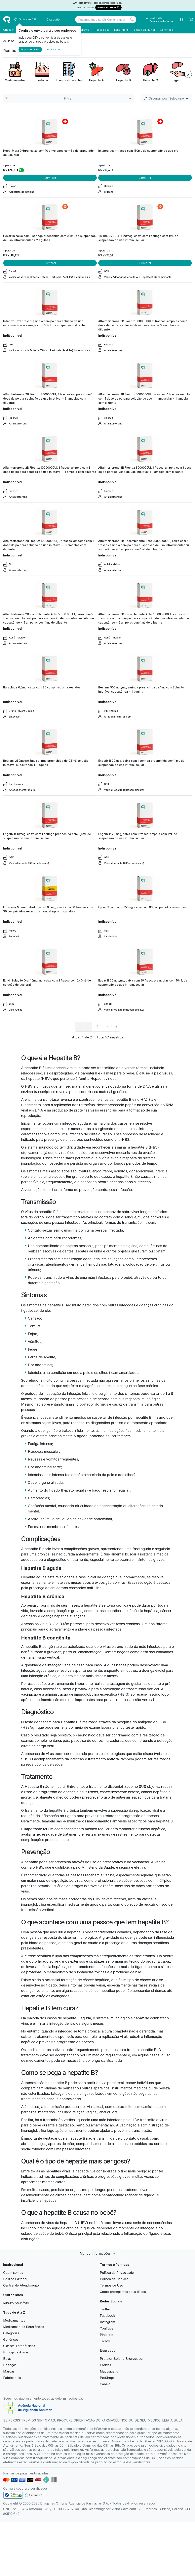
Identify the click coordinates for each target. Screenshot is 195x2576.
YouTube (106, 2328)
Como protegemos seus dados (123, 2292)
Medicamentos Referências (23, 2327)
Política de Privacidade (117, 2273)
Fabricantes (12, 2378)
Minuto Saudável (16, 2303)
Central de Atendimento (21, 2285)
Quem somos (13, 2273)
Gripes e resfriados (15, 29)
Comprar (50, 178)
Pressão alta (101, 29)
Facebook (107, 2316)
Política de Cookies (114, 2279)
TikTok (105, 2341)
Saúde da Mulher (144, 29)
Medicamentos (14, 2320)
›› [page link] (116, 1027)
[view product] (50, 132)
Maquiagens (109, 2371)
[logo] (6, 19)
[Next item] (188, 74)
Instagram (107, 2322)
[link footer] (13, 2495)
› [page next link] (107, 1026)
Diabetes (83, 29)
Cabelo (105, 2384)
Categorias (11, 2333)
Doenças (10, 2365)
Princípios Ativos (15, 2352)
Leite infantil (121, 29)
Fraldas (105, 2365)
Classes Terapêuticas (19, 2346)
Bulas (7, 2359)
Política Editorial (15, 2279)
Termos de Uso (111, 2285)
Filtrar (69, 98)
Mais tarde (53, 49)
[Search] (132, 19)
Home (11, 41)
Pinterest (106, 2335)
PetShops (107, 2378)
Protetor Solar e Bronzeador (122, 2359)
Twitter (105, 2309)
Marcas (9, 2371)
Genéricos (166, 29)
